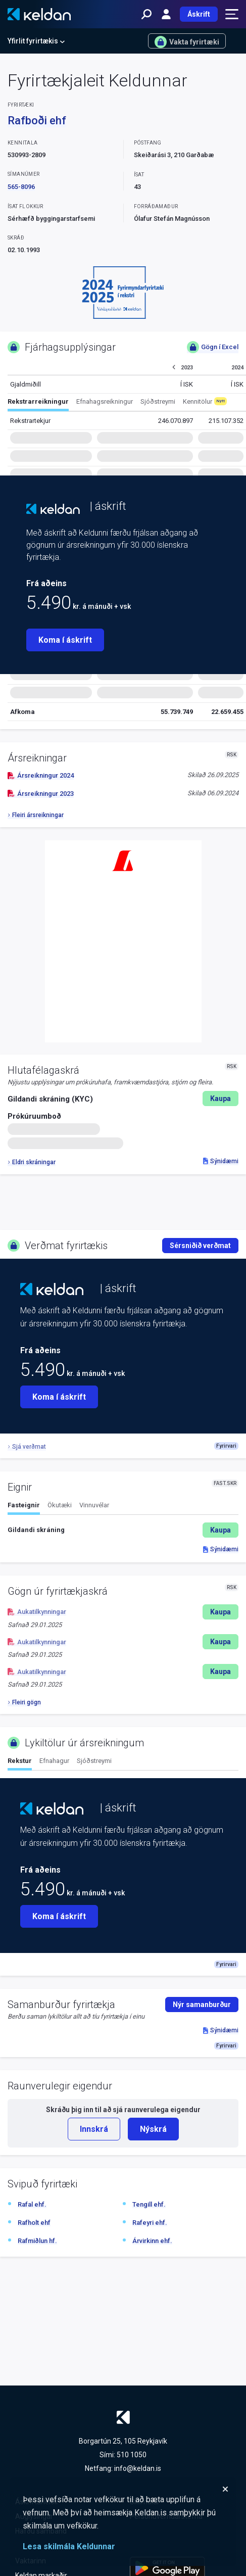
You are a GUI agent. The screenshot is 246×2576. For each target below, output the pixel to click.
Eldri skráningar (32, 1162)
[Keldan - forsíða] (39, 14)
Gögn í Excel (212, 347)
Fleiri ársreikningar (36, 815)
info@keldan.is (137, 2468)
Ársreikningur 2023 (41, 793)
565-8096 (21, 186)
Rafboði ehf (37, 120)
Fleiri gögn (24, 1702)
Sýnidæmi (220, 1161)
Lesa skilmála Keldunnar (69, 2546)
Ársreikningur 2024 (41, 775)
